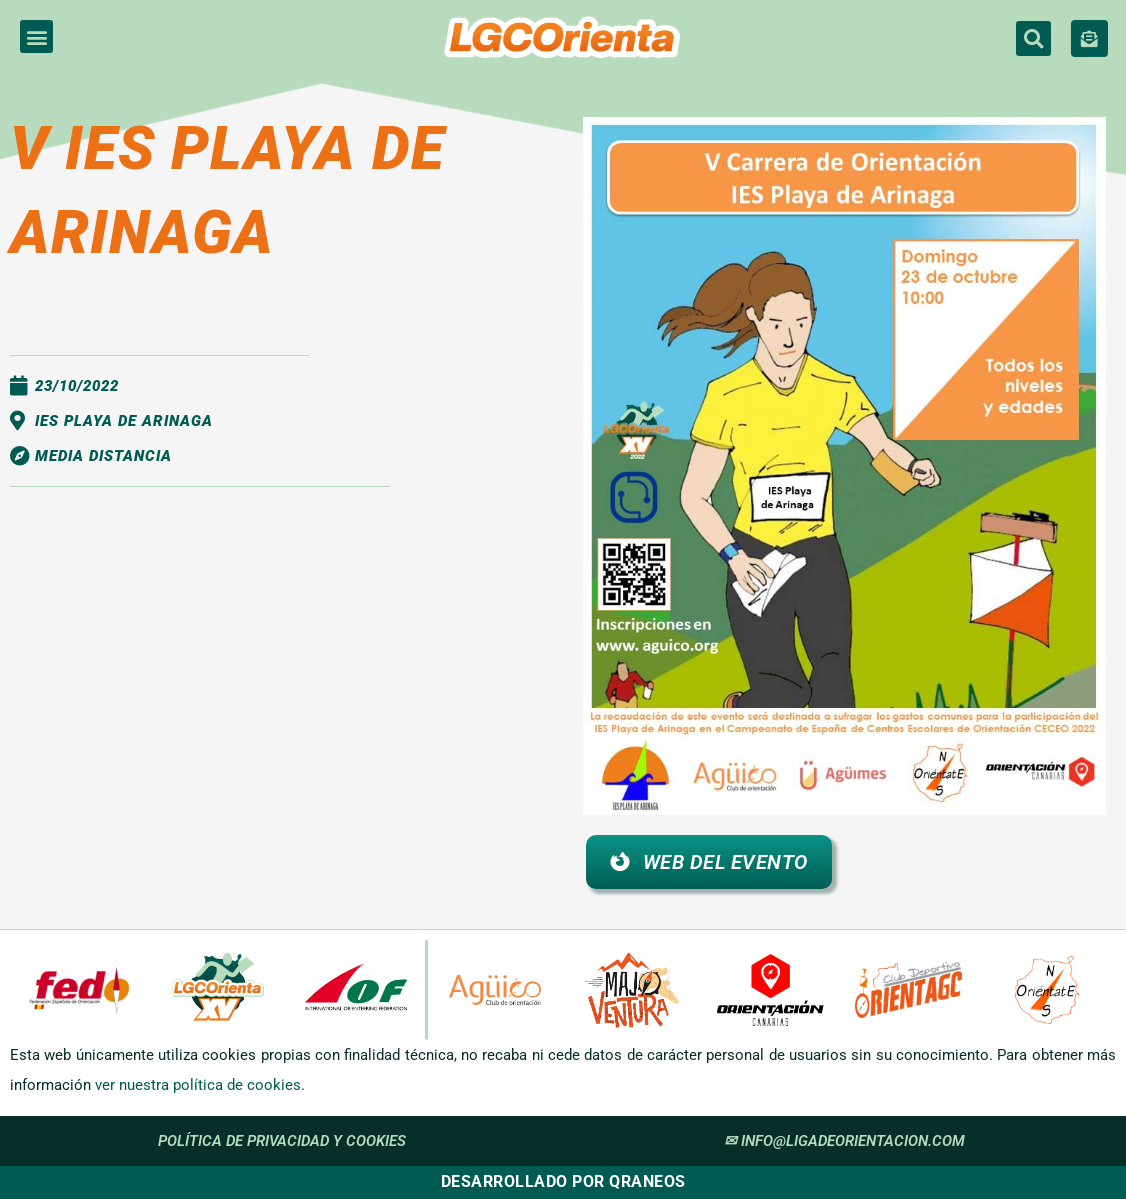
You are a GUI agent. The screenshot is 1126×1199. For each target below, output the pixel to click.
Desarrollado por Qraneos (563, 1181)
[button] (36, 36)
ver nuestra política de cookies (198, 1085)
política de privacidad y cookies (282, 1141)
